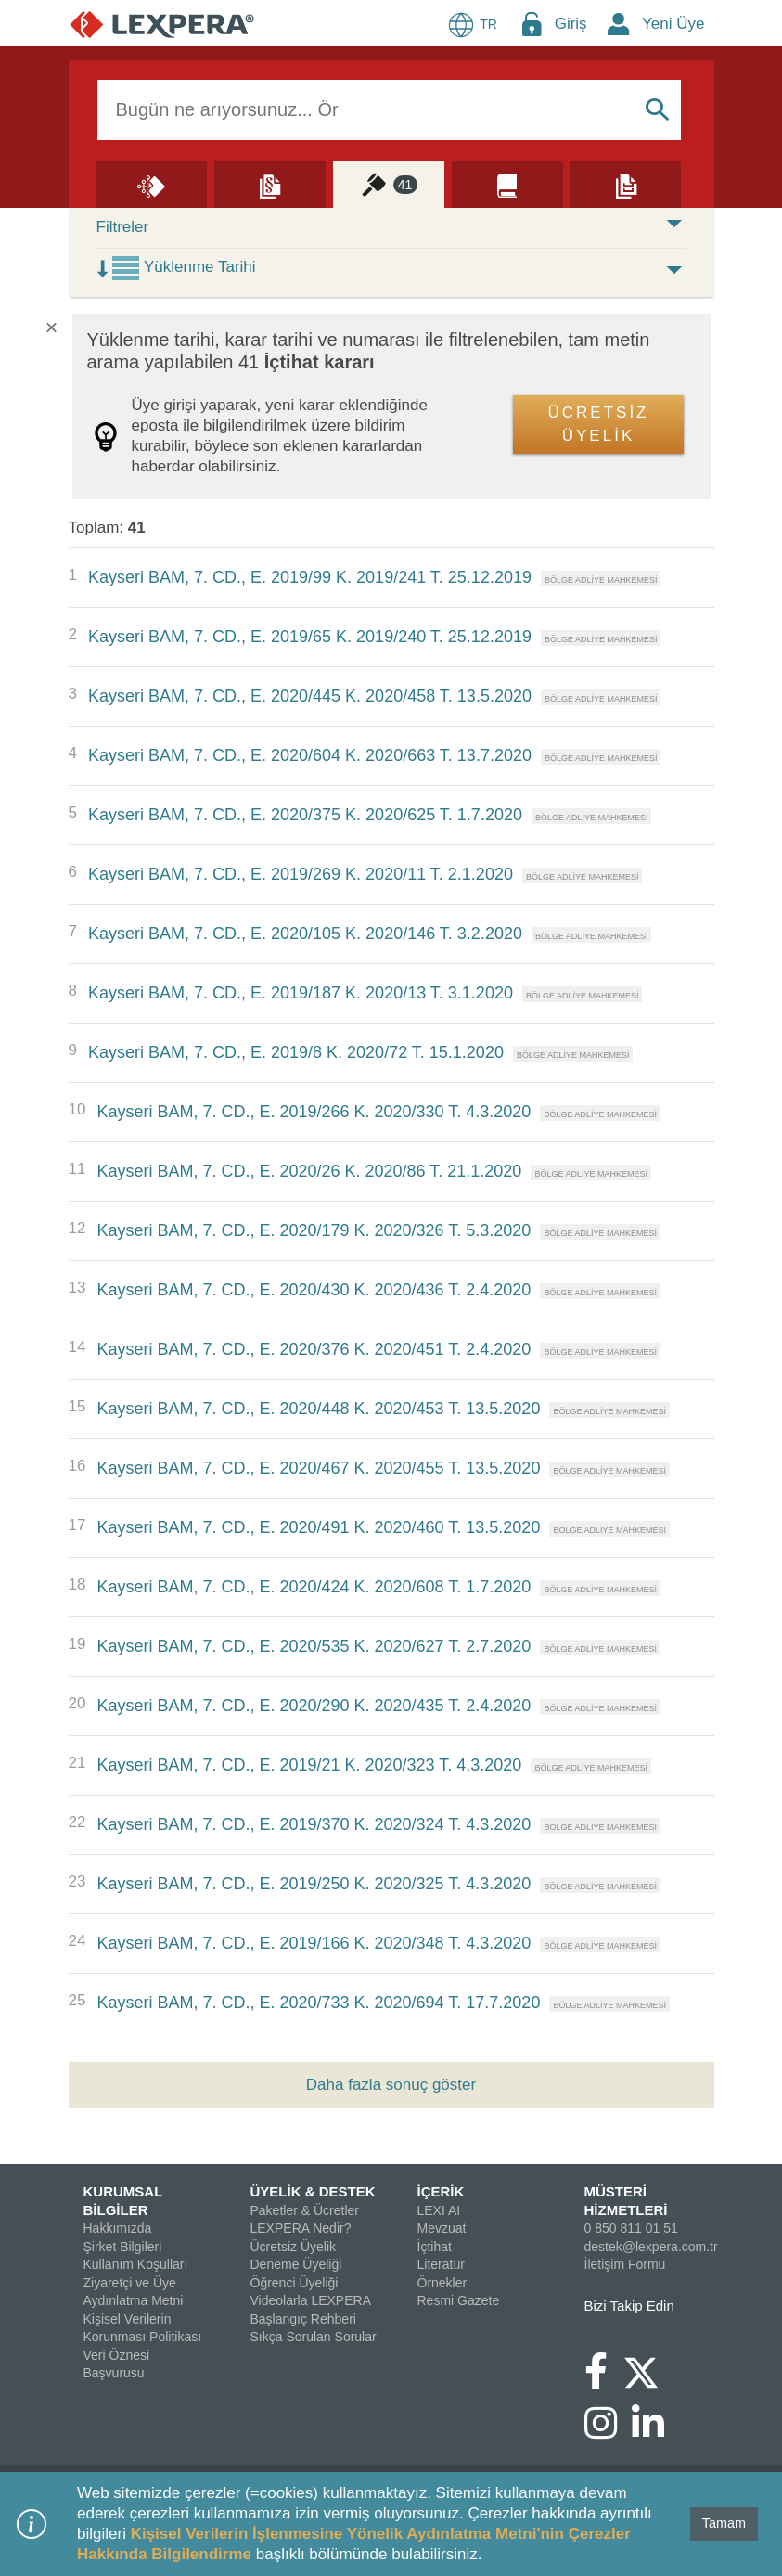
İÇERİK (441, 2191)
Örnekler (442, 2282)
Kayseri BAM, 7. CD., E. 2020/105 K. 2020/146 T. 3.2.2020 (305, 933)
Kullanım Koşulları (135, 2264)
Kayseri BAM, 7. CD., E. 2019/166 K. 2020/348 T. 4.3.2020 (313, 1943)
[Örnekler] (626, 184)
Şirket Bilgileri (122, 2246)
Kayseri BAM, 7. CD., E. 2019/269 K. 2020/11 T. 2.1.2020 (300, 874)
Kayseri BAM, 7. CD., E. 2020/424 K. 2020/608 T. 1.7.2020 (313, 1587)
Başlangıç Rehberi (303, 2319)
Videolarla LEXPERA (310, 2300)
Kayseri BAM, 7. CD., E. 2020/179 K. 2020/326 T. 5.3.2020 (313, 1230)
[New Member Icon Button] (618, 23)
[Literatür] (507, 184)
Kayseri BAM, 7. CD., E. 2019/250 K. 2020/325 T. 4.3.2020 (313, 1883)
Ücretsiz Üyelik (293, 2246)
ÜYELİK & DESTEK (313, 2191)
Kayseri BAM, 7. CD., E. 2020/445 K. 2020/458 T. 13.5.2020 (310, 696)
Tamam (724, 2523)
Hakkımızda (117, 2228)
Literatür (441, 2264)
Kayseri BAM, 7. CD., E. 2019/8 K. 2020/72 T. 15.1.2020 (296, 1052)
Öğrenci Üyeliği (294, 2282)
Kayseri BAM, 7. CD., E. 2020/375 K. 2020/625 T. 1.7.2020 (305, 814)
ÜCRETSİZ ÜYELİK (598, 424)
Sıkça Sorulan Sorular (313, 2336)
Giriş (571, 23)
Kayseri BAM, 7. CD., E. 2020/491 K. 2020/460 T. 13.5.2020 (318, 1527)
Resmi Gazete (458, 2300)
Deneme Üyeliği (296, 2264)
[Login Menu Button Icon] (531, 23)
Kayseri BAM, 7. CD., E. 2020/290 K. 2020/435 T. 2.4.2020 (313, 1705)
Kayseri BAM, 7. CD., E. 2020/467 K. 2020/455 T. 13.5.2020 (318, 1468)
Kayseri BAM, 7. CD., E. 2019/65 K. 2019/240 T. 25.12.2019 (310, 636)
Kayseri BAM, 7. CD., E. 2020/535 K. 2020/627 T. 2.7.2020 (313, 1646)
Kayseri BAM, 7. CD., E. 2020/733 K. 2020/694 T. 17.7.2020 (318, 2002)
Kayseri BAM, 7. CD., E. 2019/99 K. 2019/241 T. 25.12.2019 (310, 577)
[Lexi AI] (152, 184)
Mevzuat (442, 2228)
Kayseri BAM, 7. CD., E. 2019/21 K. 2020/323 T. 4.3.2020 (308, 1765)
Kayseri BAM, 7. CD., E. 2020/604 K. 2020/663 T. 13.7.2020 (310, 755)
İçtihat (434, 2246)
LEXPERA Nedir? (301, 2228)
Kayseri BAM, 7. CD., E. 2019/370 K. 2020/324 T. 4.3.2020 (313, 1824)
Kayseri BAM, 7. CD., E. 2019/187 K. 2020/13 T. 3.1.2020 (300, 993)
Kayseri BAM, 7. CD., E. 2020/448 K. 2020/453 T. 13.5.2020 (318, 1408)
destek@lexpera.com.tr (651, 2246)
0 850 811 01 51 (631, 2228)
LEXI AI (439, 2210)
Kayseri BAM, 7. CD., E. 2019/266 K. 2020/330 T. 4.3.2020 (313, 1111)
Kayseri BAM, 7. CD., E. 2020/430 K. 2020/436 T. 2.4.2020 (313, 1290)
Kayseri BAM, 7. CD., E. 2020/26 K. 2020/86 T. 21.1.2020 (308, 1171)
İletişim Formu (625, 2264)
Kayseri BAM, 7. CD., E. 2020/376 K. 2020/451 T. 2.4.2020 (313, 1349)
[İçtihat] (388, 184)
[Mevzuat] (270, 184)
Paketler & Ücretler (304, 2210)
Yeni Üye (673, 23)
